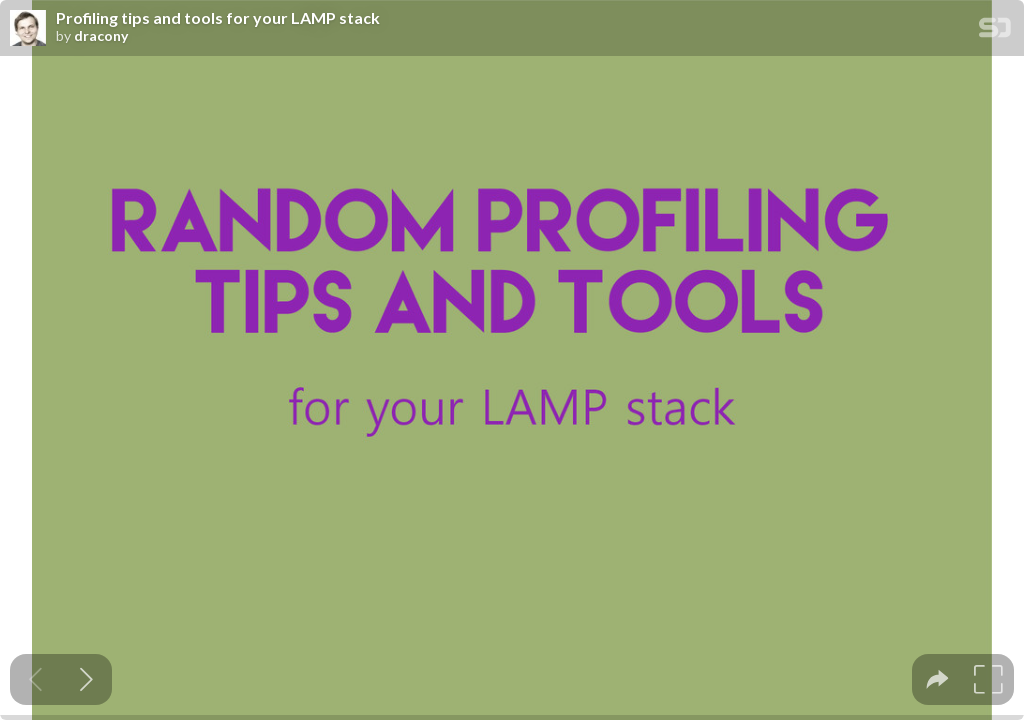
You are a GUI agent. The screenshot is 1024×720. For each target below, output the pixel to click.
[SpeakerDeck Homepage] (995, 31)
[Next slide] (86, 679)
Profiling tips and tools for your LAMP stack (218, 18)
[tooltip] (937, 679)
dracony (101, 36)
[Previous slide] (35, 679)
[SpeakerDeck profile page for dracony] (28, 29)
